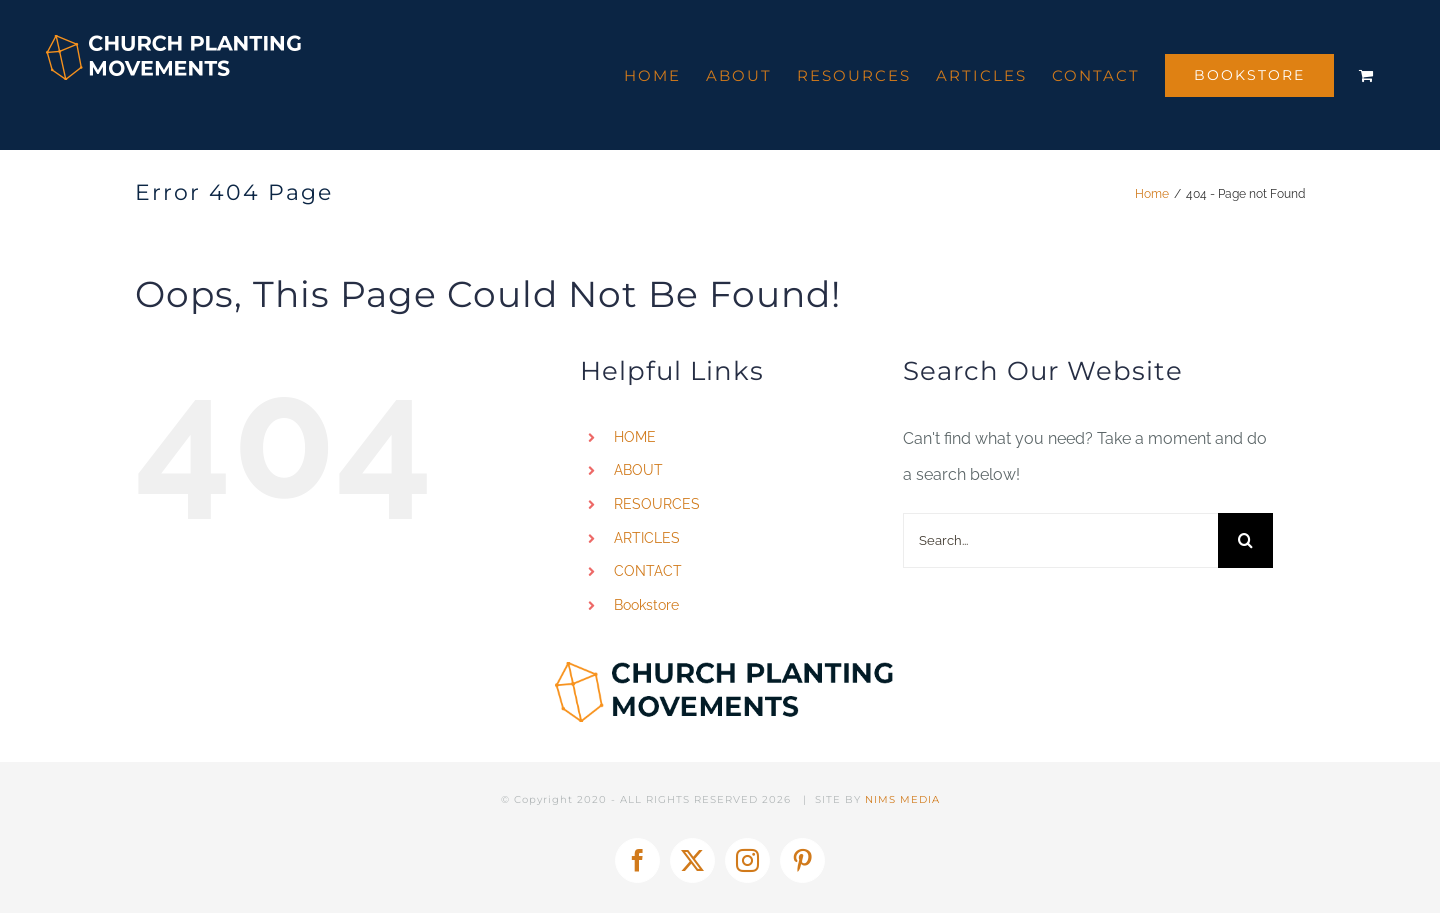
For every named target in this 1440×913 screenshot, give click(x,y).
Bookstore (646, 605)
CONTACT (648, 571)
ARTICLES (647, 538)
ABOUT (638, 470)
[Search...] (1060, 540)
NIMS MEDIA (902, 799)
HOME (635, 437)
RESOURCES (657, 504)
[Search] (1245, 540)
